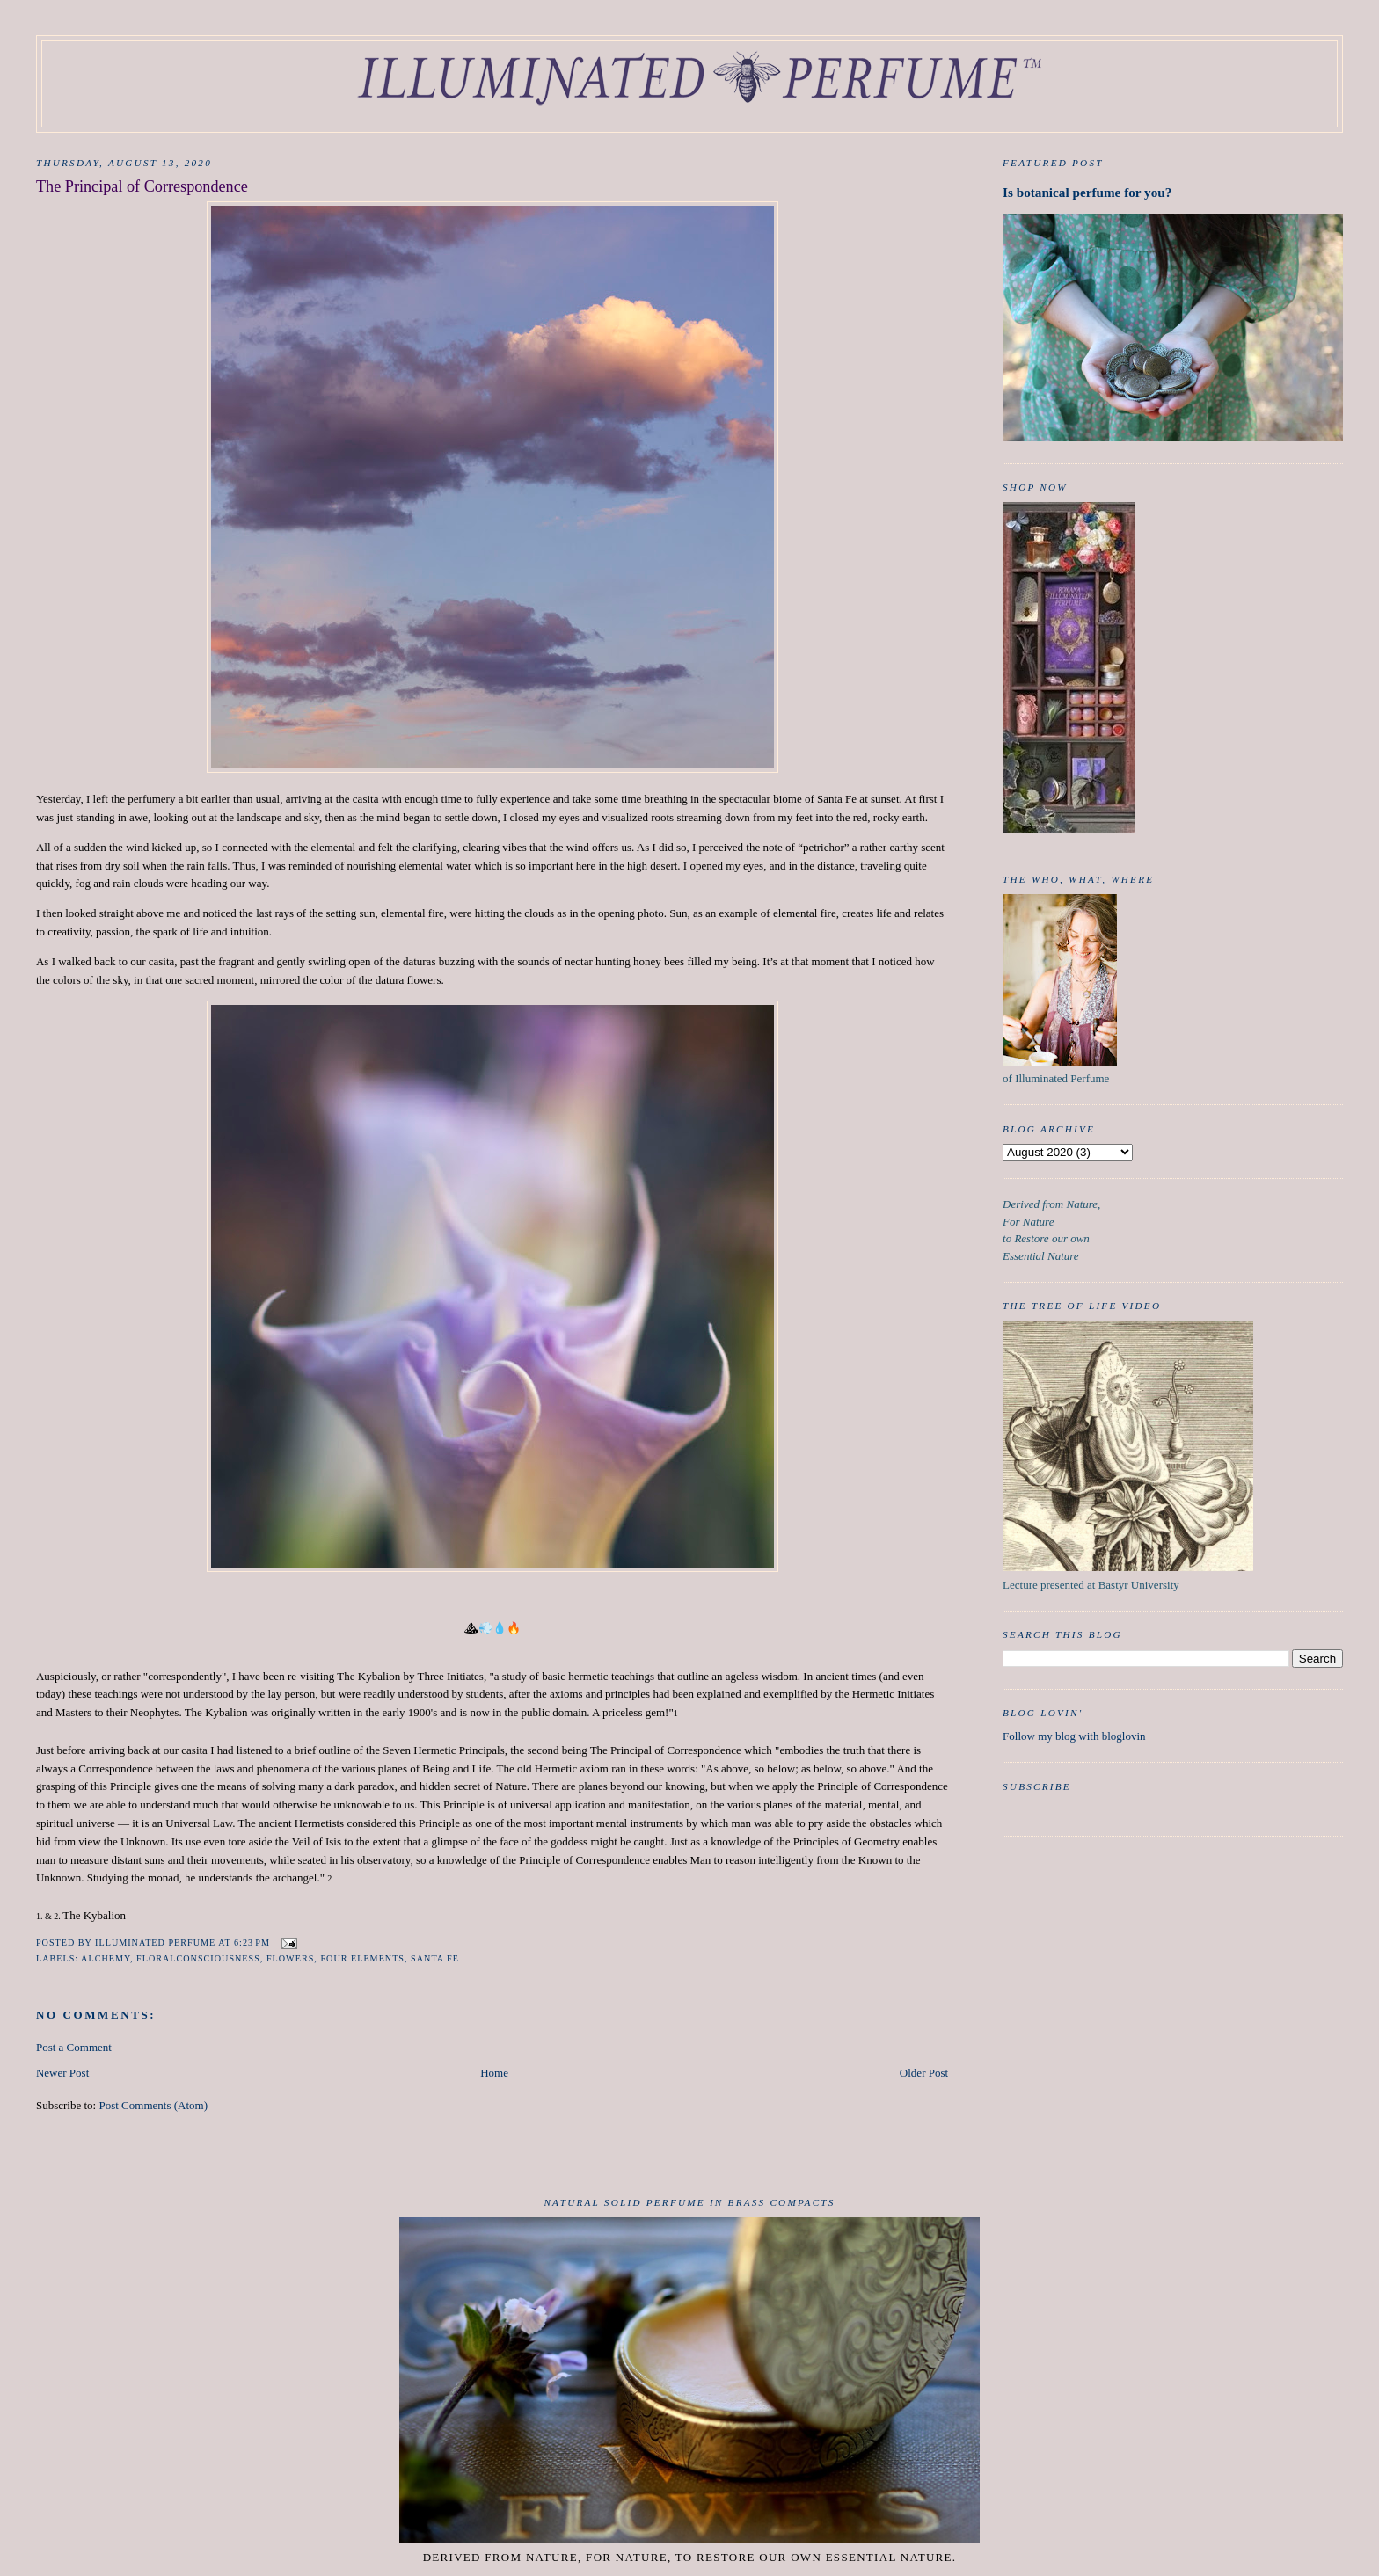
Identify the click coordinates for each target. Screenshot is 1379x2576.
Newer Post (62, 2072)
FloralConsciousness (198, 1958)
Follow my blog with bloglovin (1074, 1736)
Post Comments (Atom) (153, 2105)
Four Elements (362, 1958)
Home (494, 2072)
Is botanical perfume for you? (1087, 192)
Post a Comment (74, 2047)
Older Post (924, 2072)
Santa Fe (435, 1958)
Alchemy (105, 1958)
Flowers (290, 1958)
